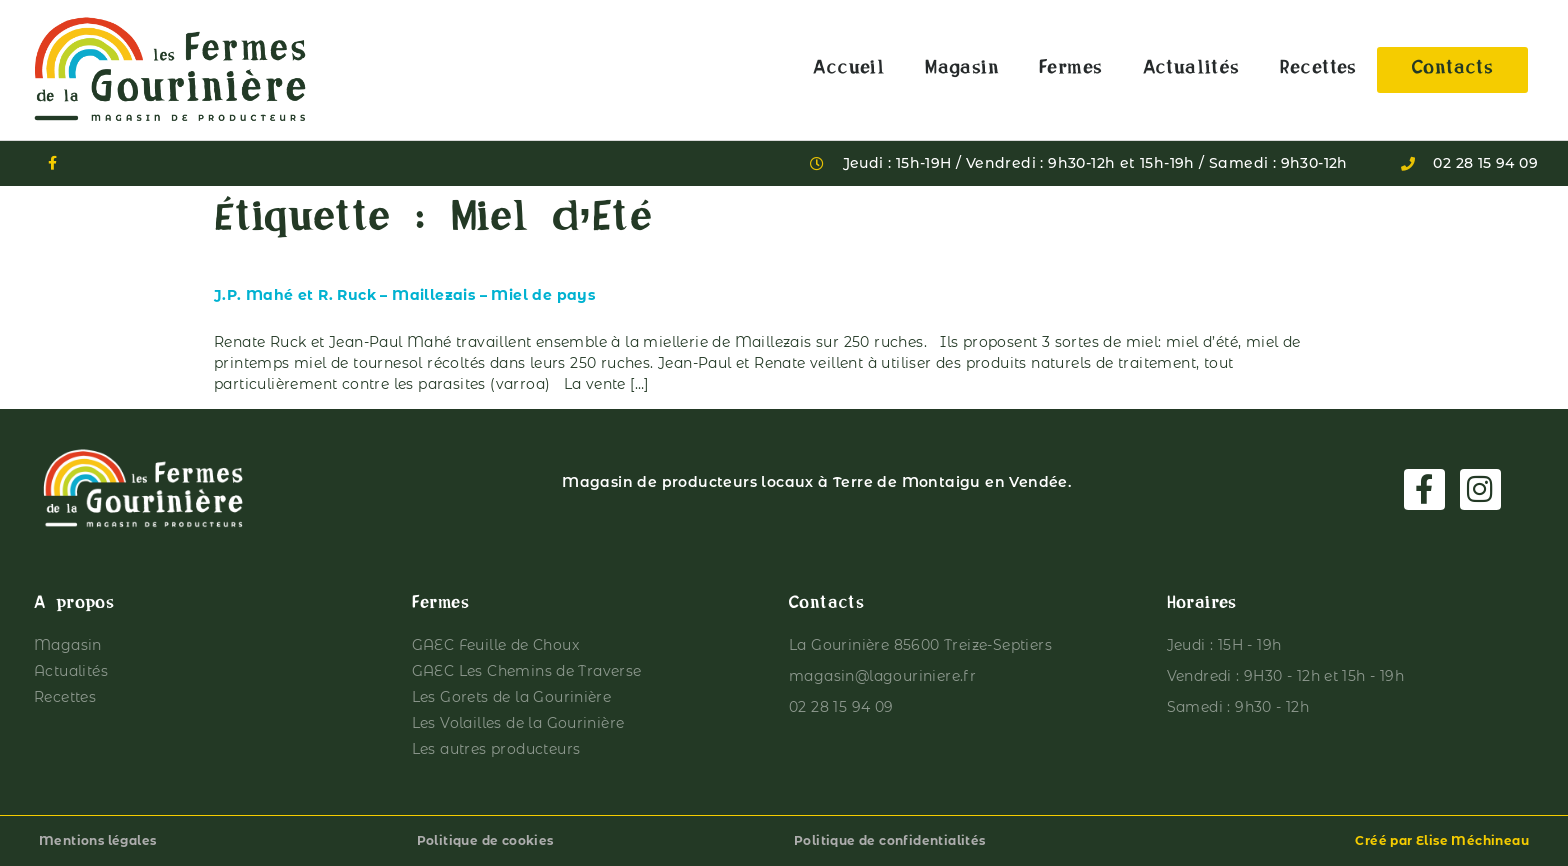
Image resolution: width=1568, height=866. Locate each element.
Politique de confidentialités (890, 840)
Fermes (1070, 70)
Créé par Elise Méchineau (1442, 840)
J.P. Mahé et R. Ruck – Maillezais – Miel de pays (404, 295)
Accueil (849, 70)
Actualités (1191, 70)
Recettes (1318, 70)
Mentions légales (97, 840)
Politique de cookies (485, 840)
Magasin (962, 70)
